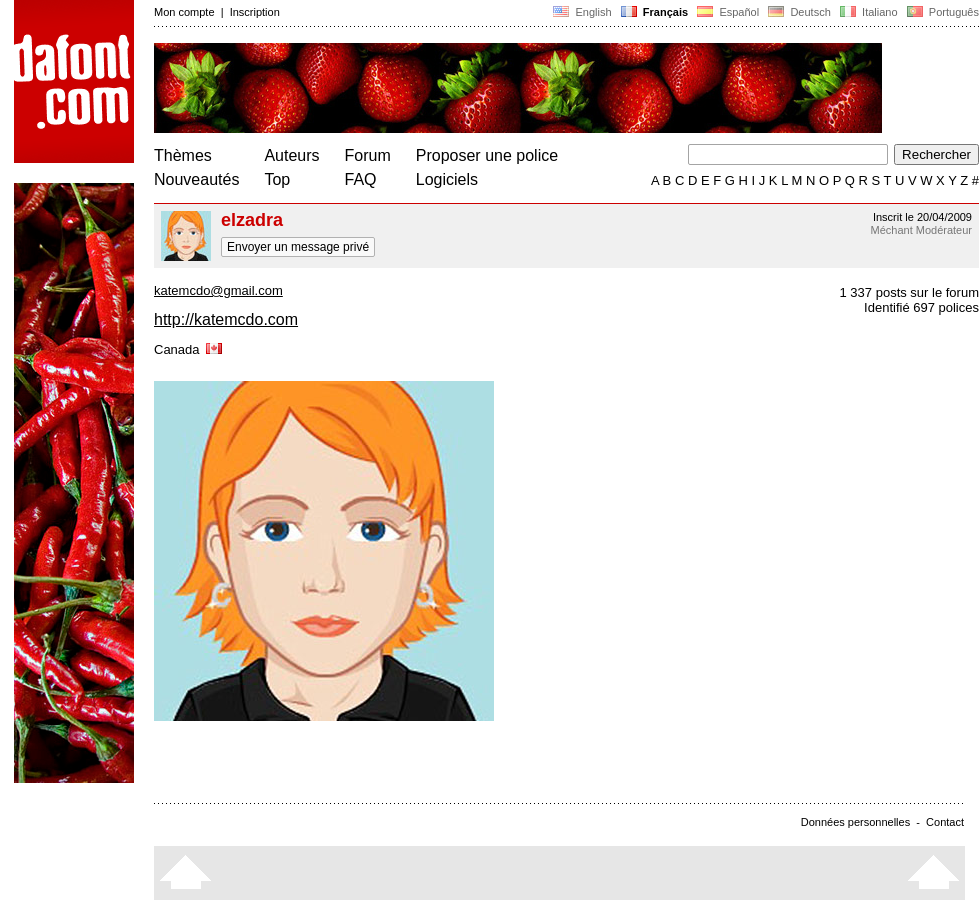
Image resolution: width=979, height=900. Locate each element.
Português (941, 12)
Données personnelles (855, 822)
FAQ (361, 179)
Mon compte (184, 12)
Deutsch (799, 12)
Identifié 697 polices (921, 307)
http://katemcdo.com (226, 319)
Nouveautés (196, 179)
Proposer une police (487, 155)
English (582, 12)
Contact (945, 822)
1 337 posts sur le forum (909, 292)
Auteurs (291, 155)
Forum (368, 155)
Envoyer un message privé (298, 247)
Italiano (869, 12)
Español (728, 12)
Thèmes (183, 155)
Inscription (255, 12)
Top (277, 179)
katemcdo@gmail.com (218, 290)
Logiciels (447, 179)
